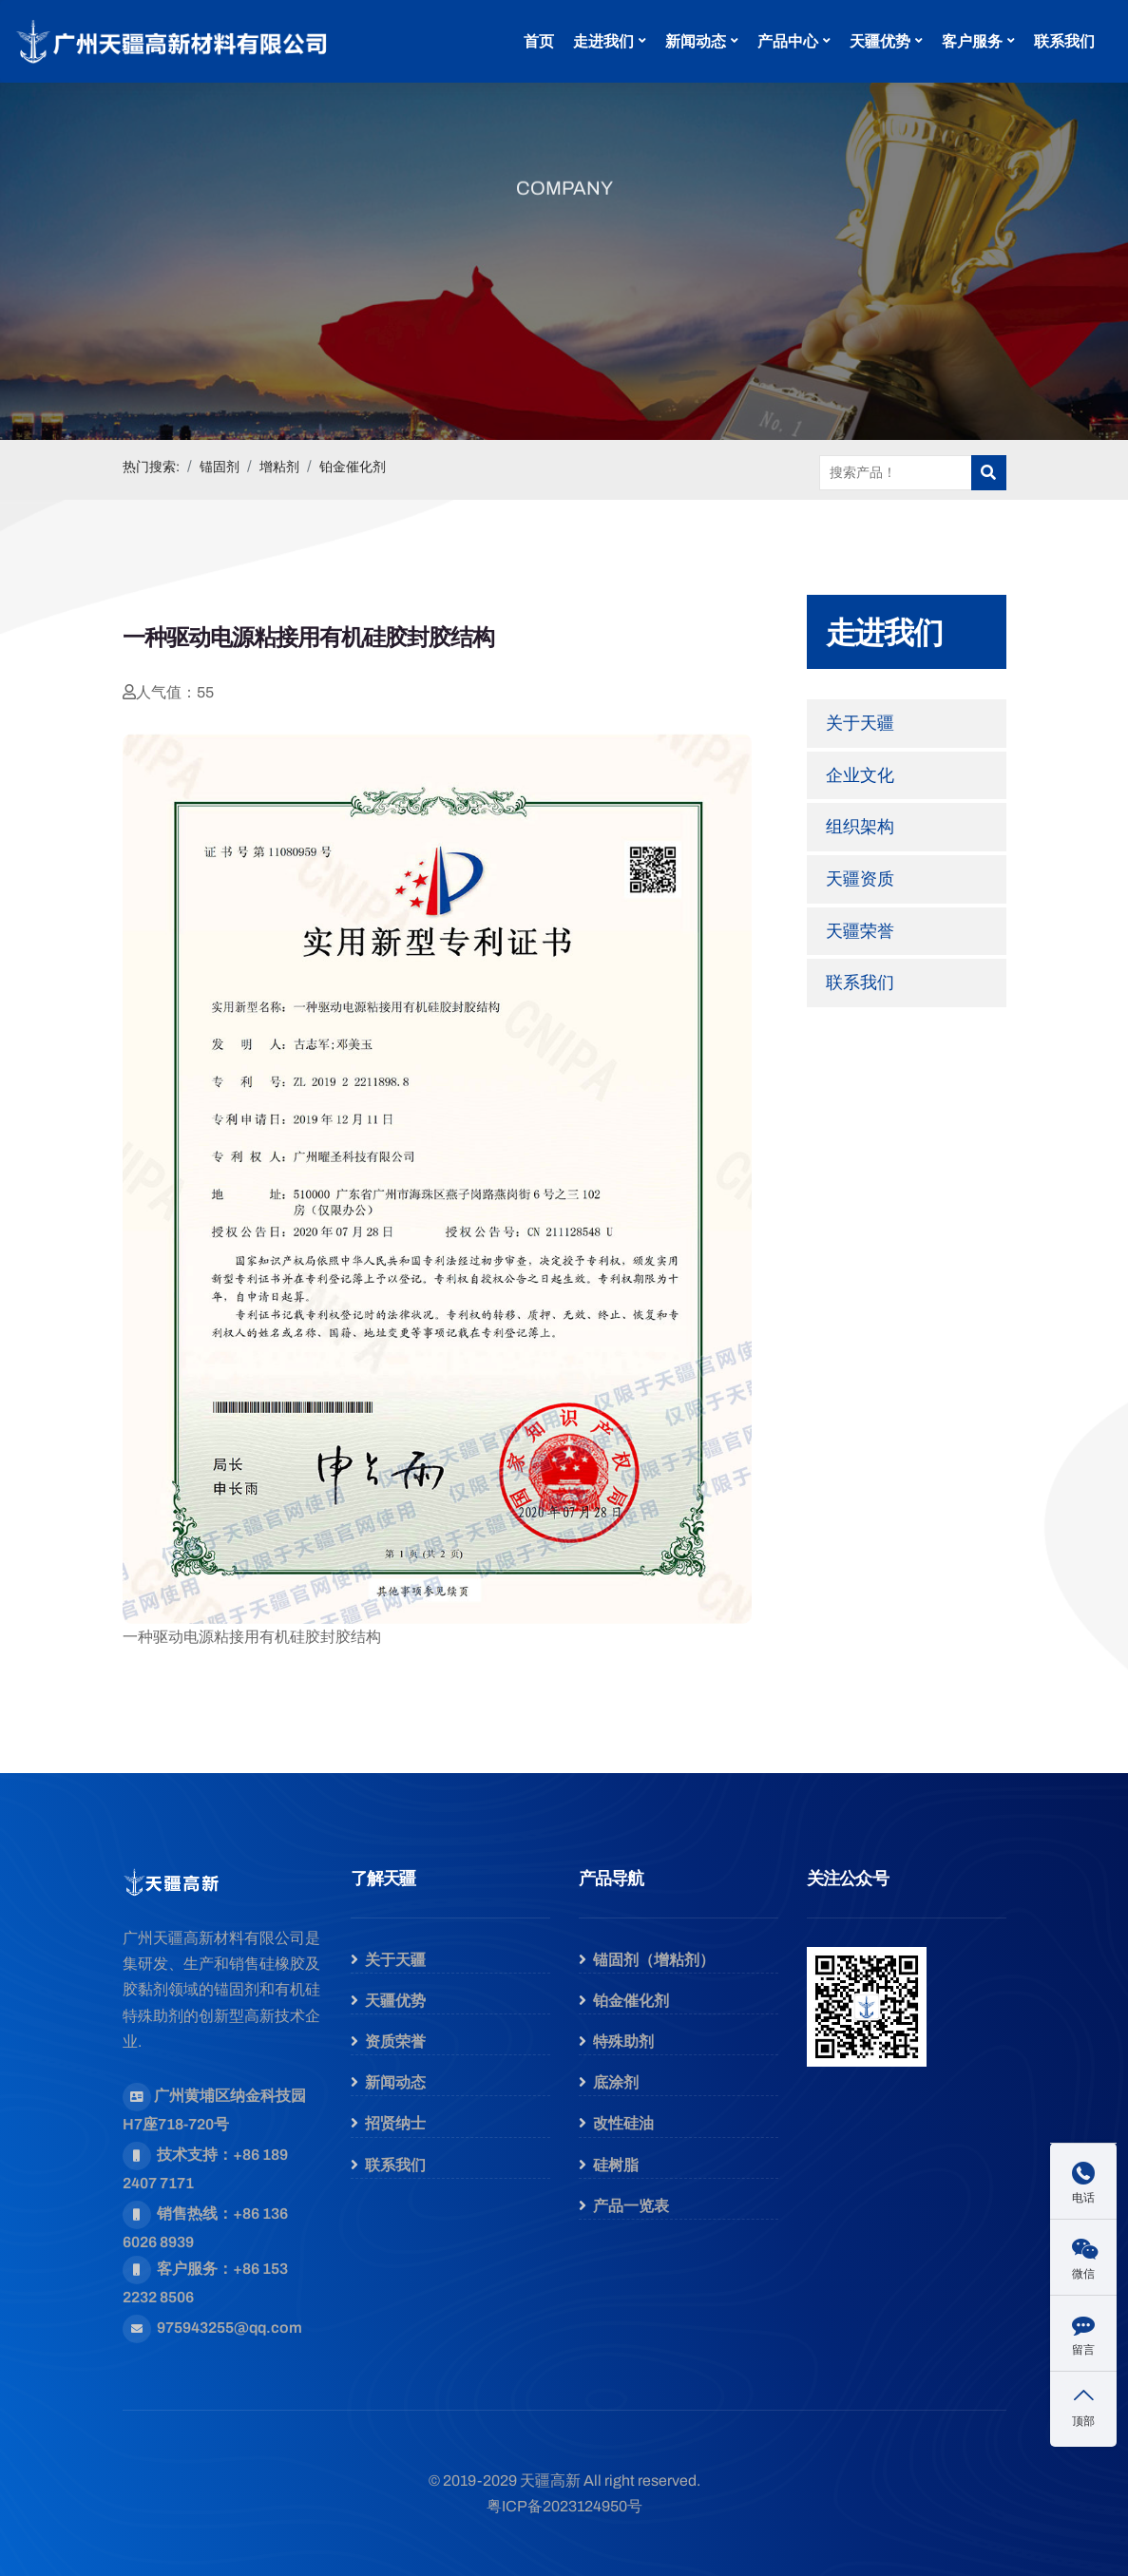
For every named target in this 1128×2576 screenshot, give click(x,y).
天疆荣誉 (860, 931)
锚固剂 (219, 467)
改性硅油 (623, 2123)
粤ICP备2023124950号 (564, 2506)
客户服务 (972, 41)
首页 (539, 41)
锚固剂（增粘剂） (654, 1960)
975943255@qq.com (229, 2327)
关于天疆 (860, 723)
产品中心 (787, 41)
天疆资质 (860, 878)
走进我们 (603, 41)
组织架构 (860, 826)
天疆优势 (880, 41)
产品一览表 (631, 2206)
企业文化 (860, 775)
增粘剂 (279, 467)
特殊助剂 (623, 2041)
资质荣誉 (395, 2041)
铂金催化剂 (352, 467)
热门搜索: (151, 467)
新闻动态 (695, 41)
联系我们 (1064, 41)
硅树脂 (616, 2165)
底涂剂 (616, 2082)
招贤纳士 (395, 2123)
